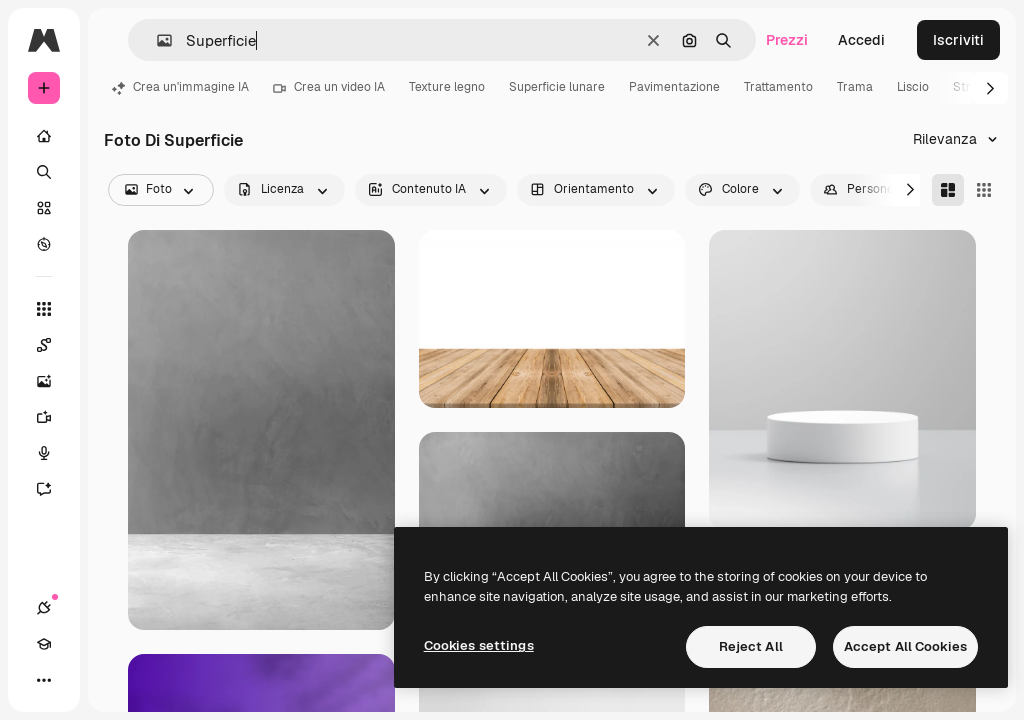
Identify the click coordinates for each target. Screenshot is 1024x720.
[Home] (44, 136)
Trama (855, 87)
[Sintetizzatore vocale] (54, 453)
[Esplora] (44, 244)
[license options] (284, 190)
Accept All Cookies (905, 646)
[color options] (742, 190)
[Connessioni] (44, 608)
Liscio (913, 87)
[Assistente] (54, 489)
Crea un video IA (329, 87)
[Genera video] (54, 417)
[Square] (984, 190)
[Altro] (44, 680)
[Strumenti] (44, 309)
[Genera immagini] (54, 381)
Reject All (751, 646)
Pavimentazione (674, 87)
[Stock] (44, 208)
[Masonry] (948, 190)
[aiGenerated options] (431, 190)
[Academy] (44, 644)
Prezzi (787, 40)
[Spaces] (54, 345)
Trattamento (778, 87)
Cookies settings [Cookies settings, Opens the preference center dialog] (479, 645)
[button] (156, 40)
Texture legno (447, 87)
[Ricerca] (44, 172)
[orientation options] (596, 190)
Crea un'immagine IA (180, 87)
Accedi (861, 40)
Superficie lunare (557, 87)
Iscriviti (958, 40)
